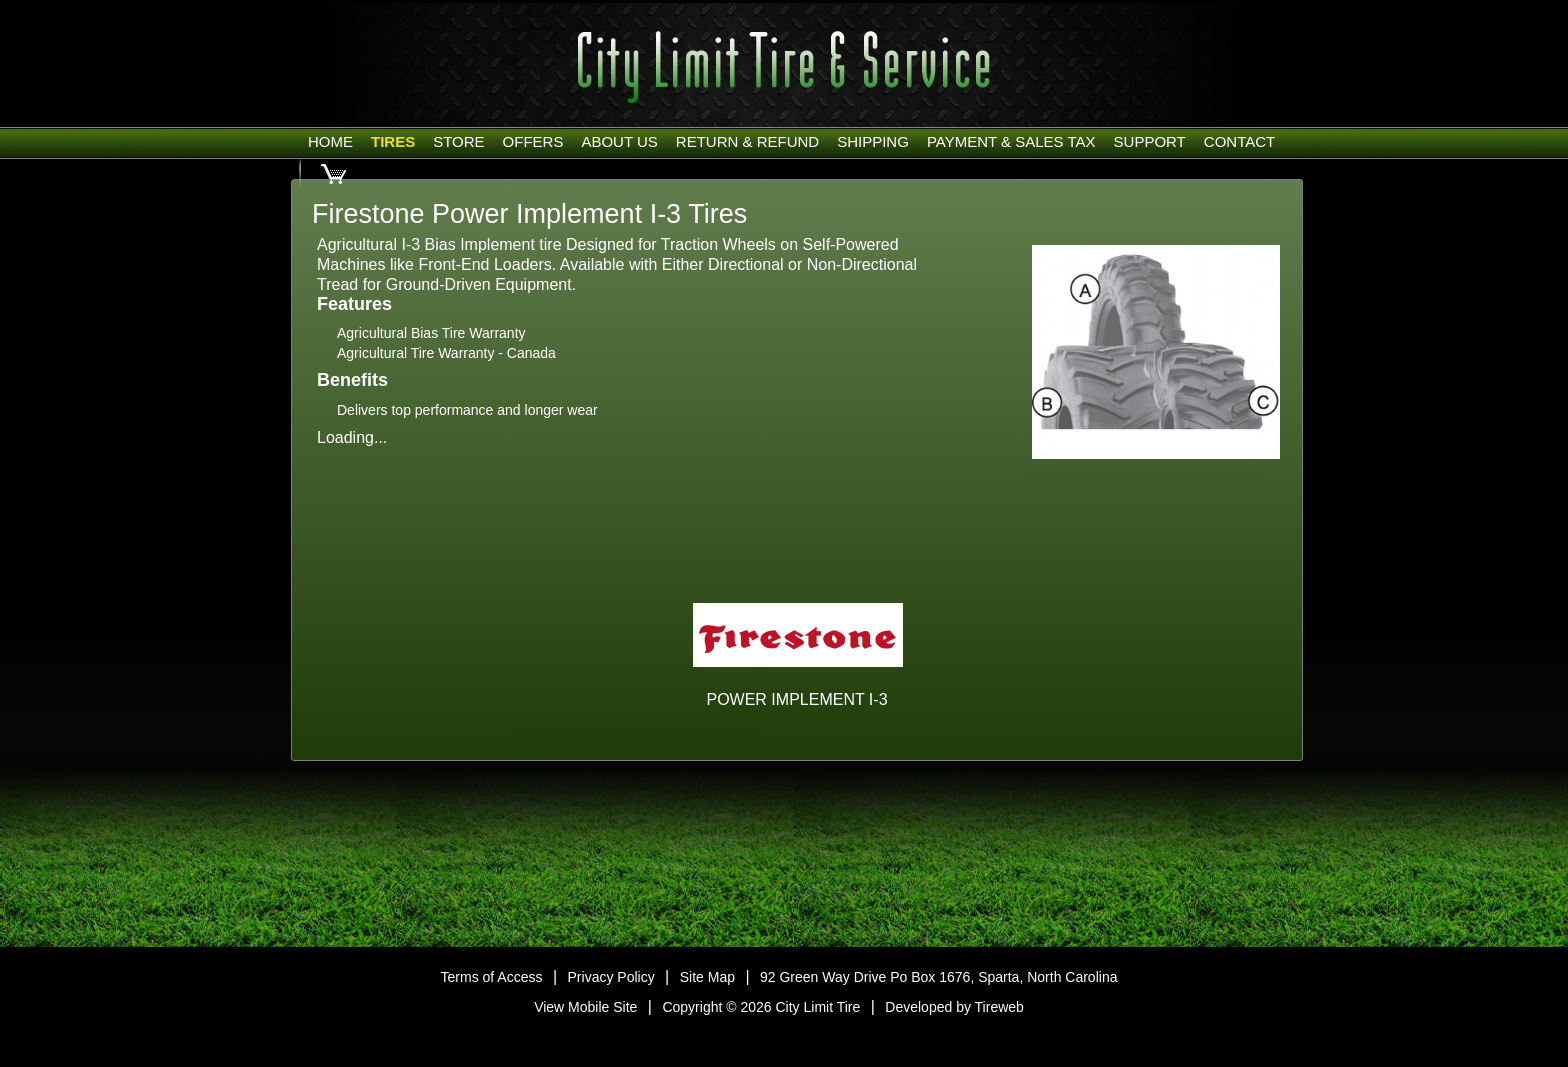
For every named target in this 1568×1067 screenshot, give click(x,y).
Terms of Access (492, 977)
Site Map (707, 977)
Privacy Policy (611, 977)
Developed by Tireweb (954, 1007)
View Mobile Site (585, 1007)
